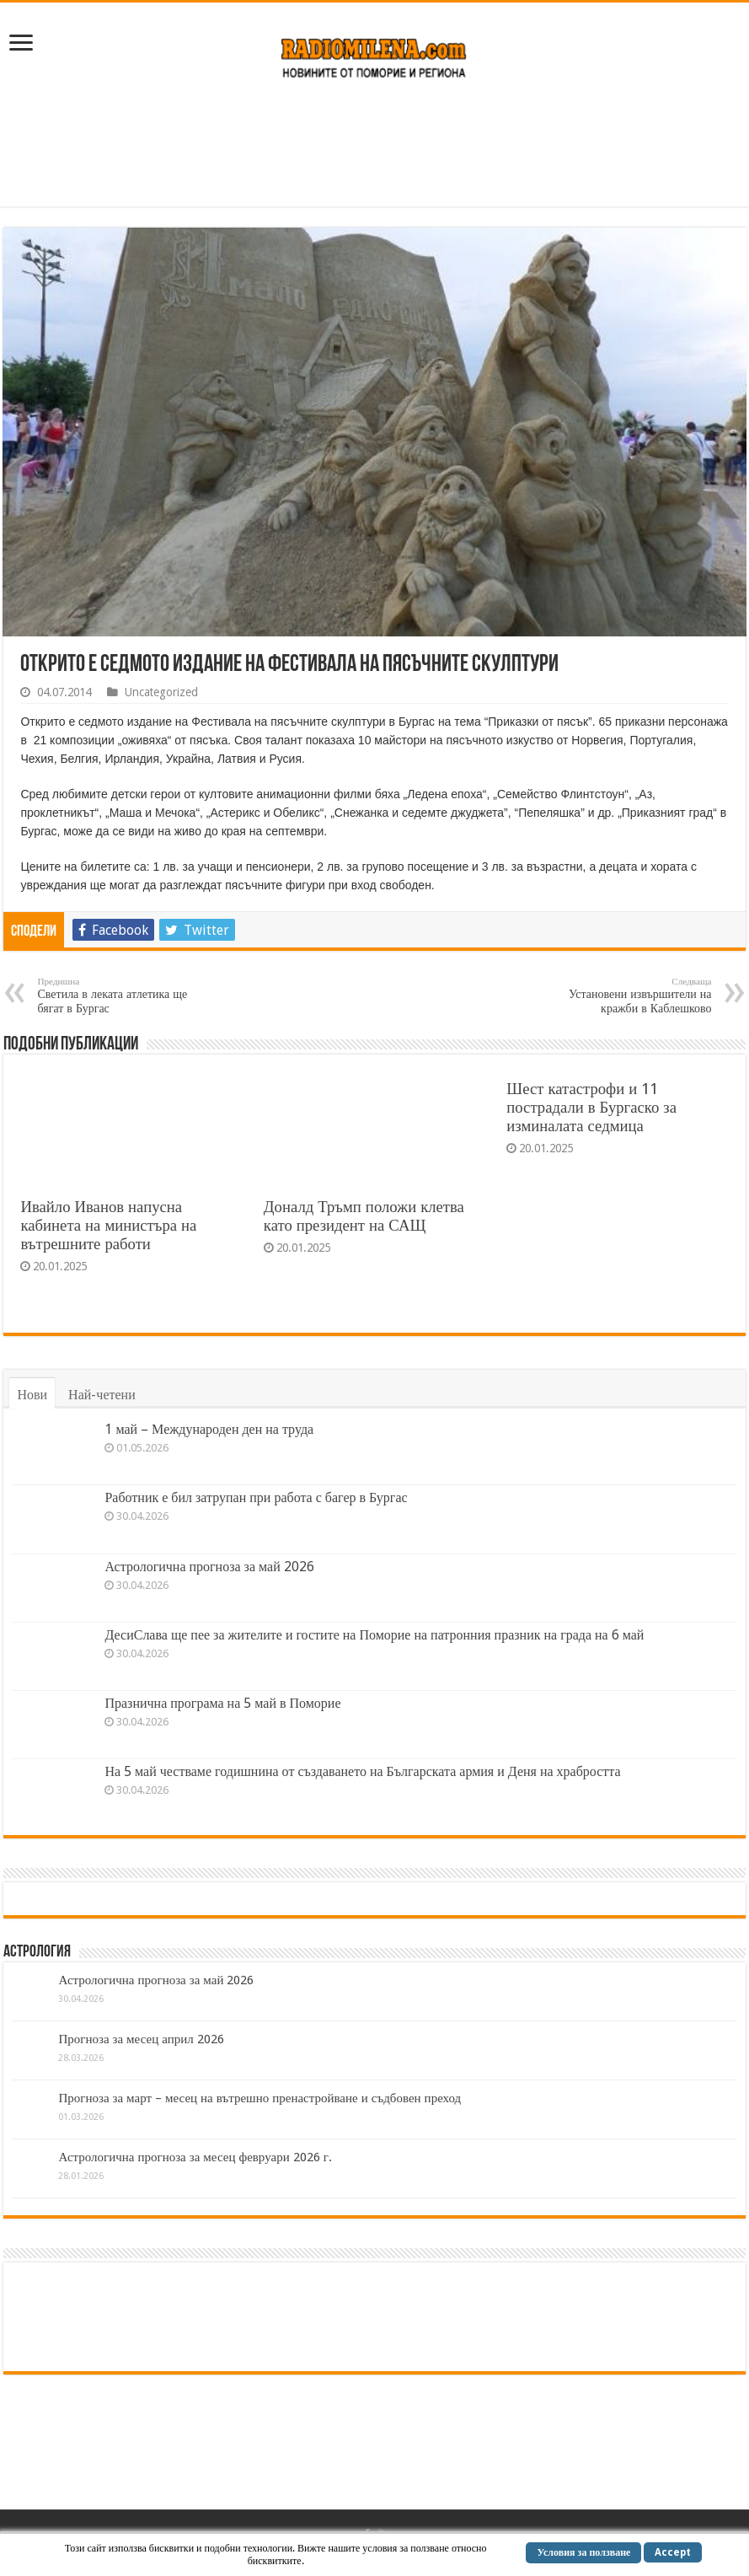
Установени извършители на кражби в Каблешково (625, 995)
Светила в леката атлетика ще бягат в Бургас (123, 995)
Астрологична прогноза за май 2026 (208, 1567)
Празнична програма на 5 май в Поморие (222, 1703)
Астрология (37, 1952)
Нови (32, 1395)
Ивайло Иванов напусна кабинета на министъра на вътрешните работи (108, 1225)
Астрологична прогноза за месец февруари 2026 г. (194, 2157)
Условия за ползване (583, 2552)
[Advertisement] (375, 152)
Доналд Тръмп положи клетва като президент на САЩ (364, 1216)
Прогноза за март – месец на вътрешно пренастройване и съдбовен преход (259, 2098)
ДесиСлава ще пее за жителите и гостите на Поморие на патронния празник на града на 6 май (374, 1635)
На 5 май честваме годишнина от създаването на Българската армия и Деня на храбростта (362, 1771)
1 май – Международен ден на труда (208, 1429)
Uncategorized (161, 692)
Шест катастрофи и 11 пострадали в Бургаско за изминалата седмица (591, 1107)
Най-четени (102, 1395)
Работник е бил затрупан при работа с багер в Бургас (255, 1497)
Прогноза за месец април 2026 (140, 2039)
